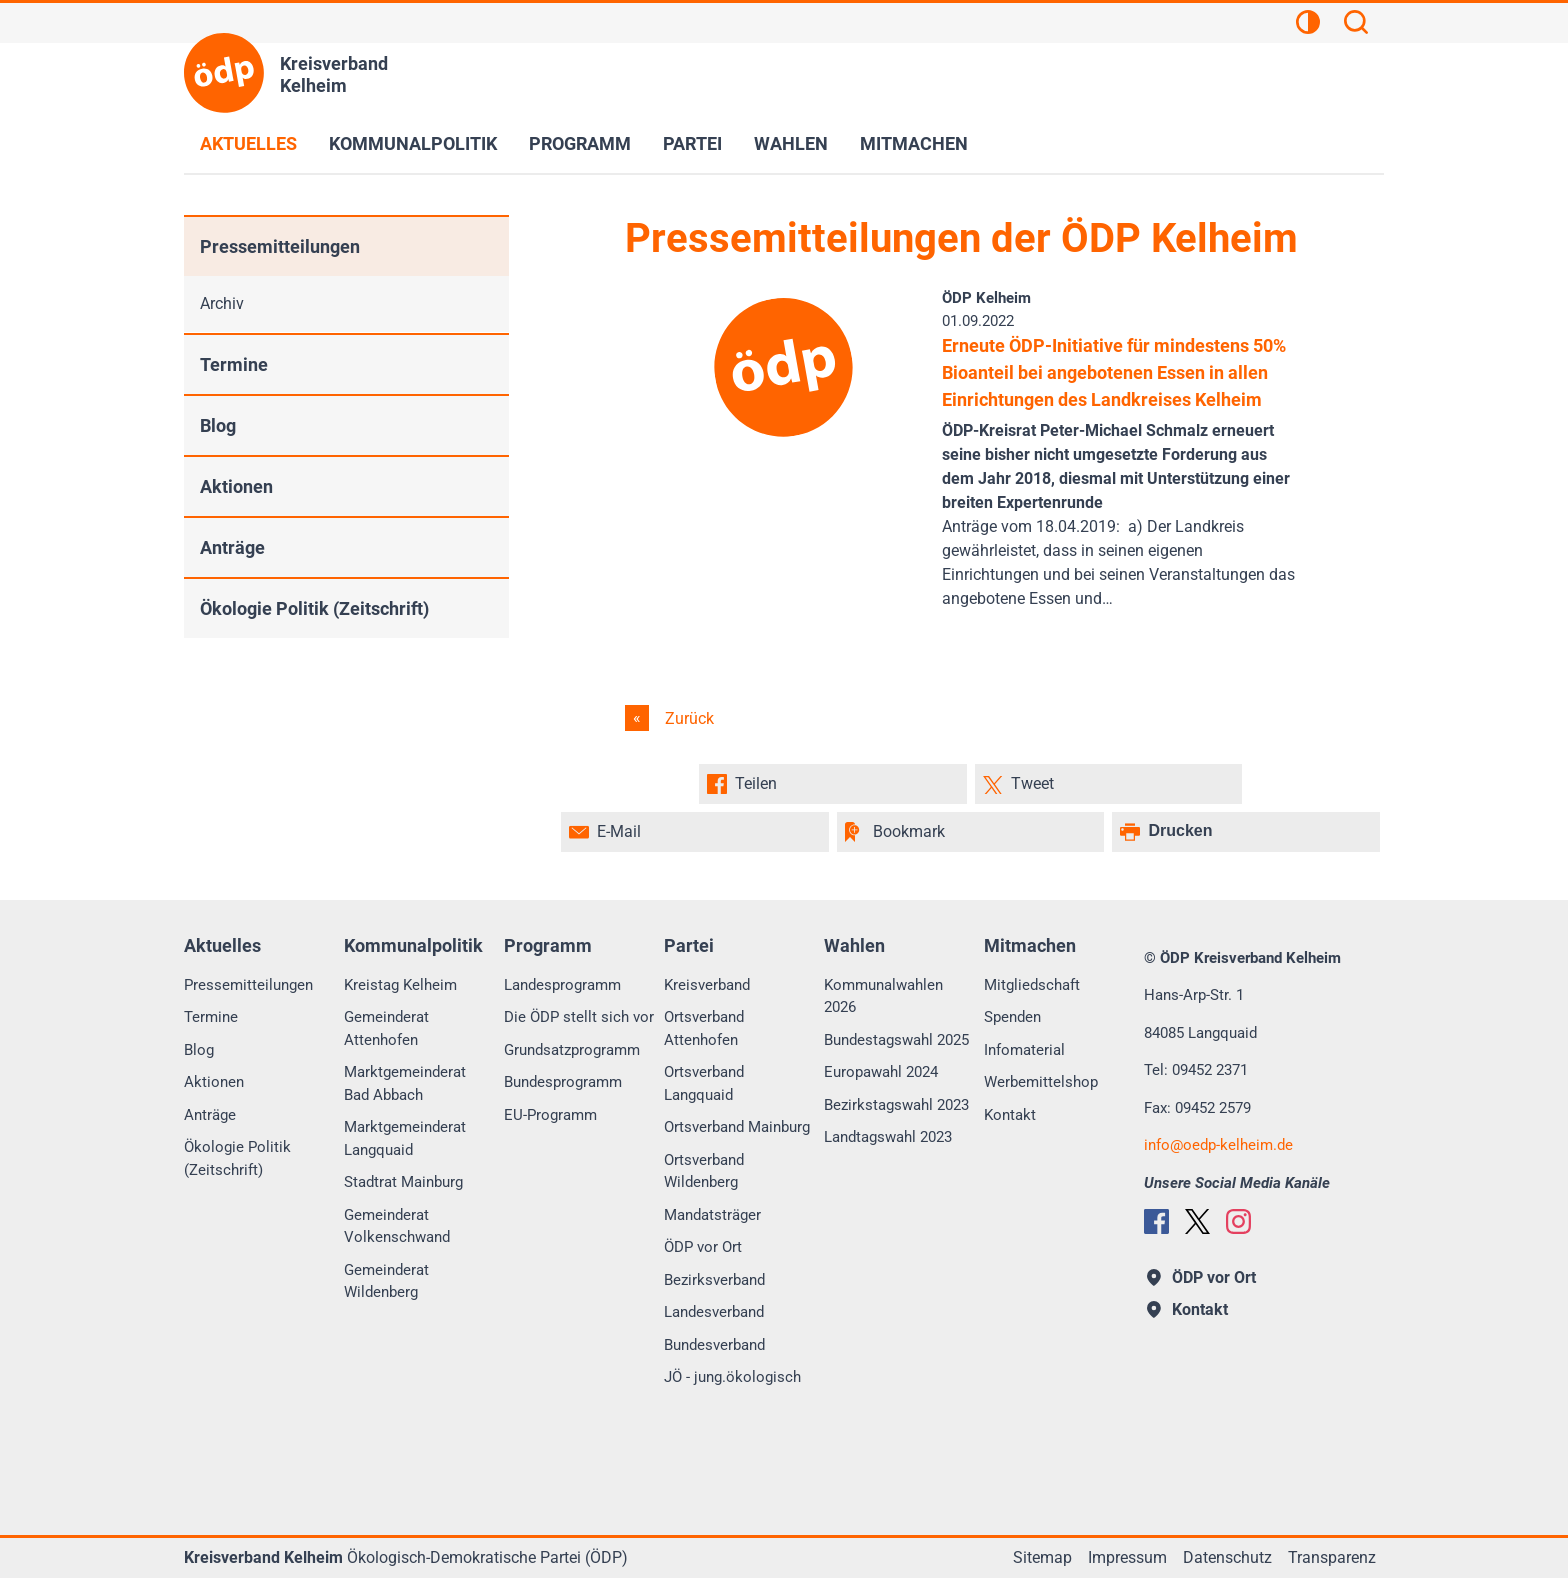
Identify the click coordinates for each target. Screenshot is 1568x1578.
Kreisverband (707, 985)
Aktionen (236, 486)
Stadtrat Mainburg (403, 1182)
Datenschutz (1227, 1557)
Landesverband (714, 1312)
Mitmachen (914, 143)
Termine (234, 364)
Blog (218, 425)
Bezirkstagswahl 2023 (896, 1105)
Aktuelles (248, 143)
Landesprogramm (562, 985)
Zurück (687, 718)
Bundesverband (714, 1345)
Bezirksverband (714, 1280)
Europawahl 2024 (881, 1072)
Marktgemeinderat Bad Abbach (405, 1083)
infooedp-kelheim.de (1218, 1145)
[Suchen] (1356, 25)
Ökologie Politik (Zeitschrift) (314, 608)
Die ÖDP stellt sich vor (579, 1017)
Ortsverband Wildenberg (704, 1171)
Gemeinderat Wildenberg (386, 1281)
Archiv (222, 303)
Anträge (232, 547)
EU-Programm (550, 1115)
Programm (580, 143)
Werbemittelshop (1041, 1082)
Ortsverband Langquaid (704, 1083)
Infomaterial (1024, 1050)
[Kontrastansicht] (1308, 25)
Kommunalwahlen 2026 (883, 996)
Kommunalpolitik (413, 143)
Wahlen (791, 143)
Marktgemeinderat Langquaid (405, 1138)
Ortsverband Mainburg (737, 1127)
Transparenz (1332, 1557)
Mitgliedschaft (1032, 985)
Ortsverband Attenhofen (704, 1028)
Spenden (1012, 1017)
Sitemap (1042, 1557)
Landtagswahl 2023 (888, 1137)
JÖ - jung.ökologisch (732, 1377)
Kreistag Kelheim (400, 985)
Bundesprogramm (563, 1082)
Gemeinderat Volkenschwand (397, 1226)
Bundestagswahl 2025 (896, 1040)
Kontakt (1010, 1115)
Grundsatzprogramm (572, 1050)
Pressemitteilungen (280, 246)
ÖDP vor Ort (703, 1247)
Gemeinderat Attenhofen (386, 1028)
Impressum (1127, 1557)
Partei (692, 143)
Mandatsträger (712, 1215)
